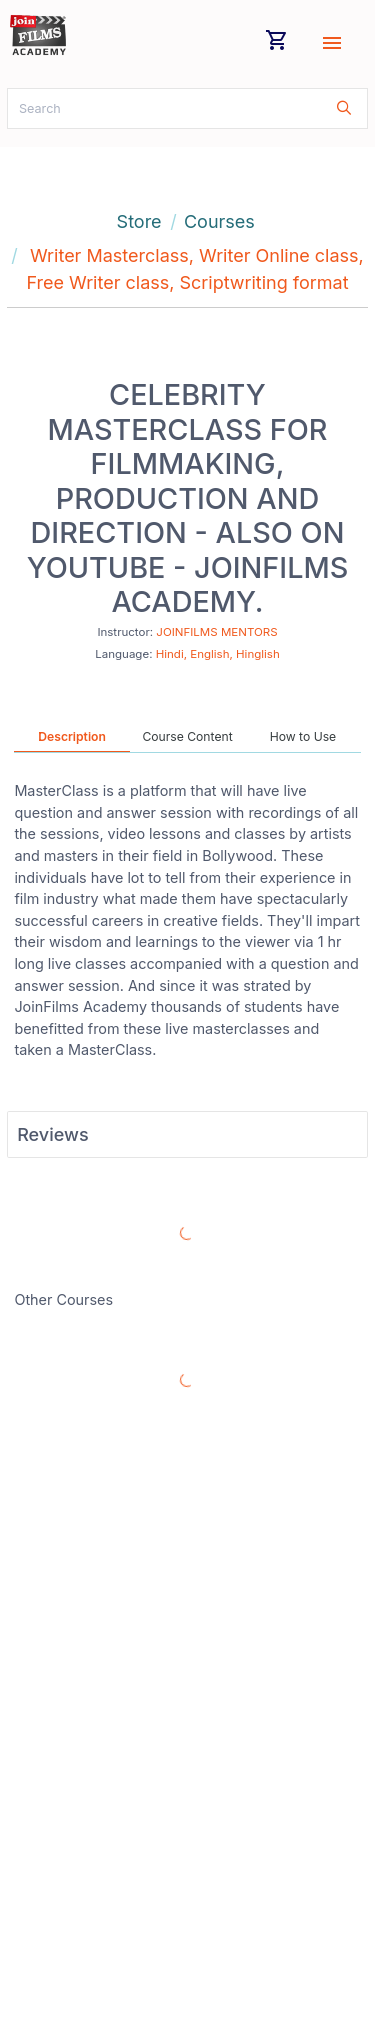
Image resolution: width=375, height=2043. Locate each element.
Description (72, 736)
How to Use (303, 736)
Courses (219, 221)
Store (139, 221)
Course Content (187, 736)
